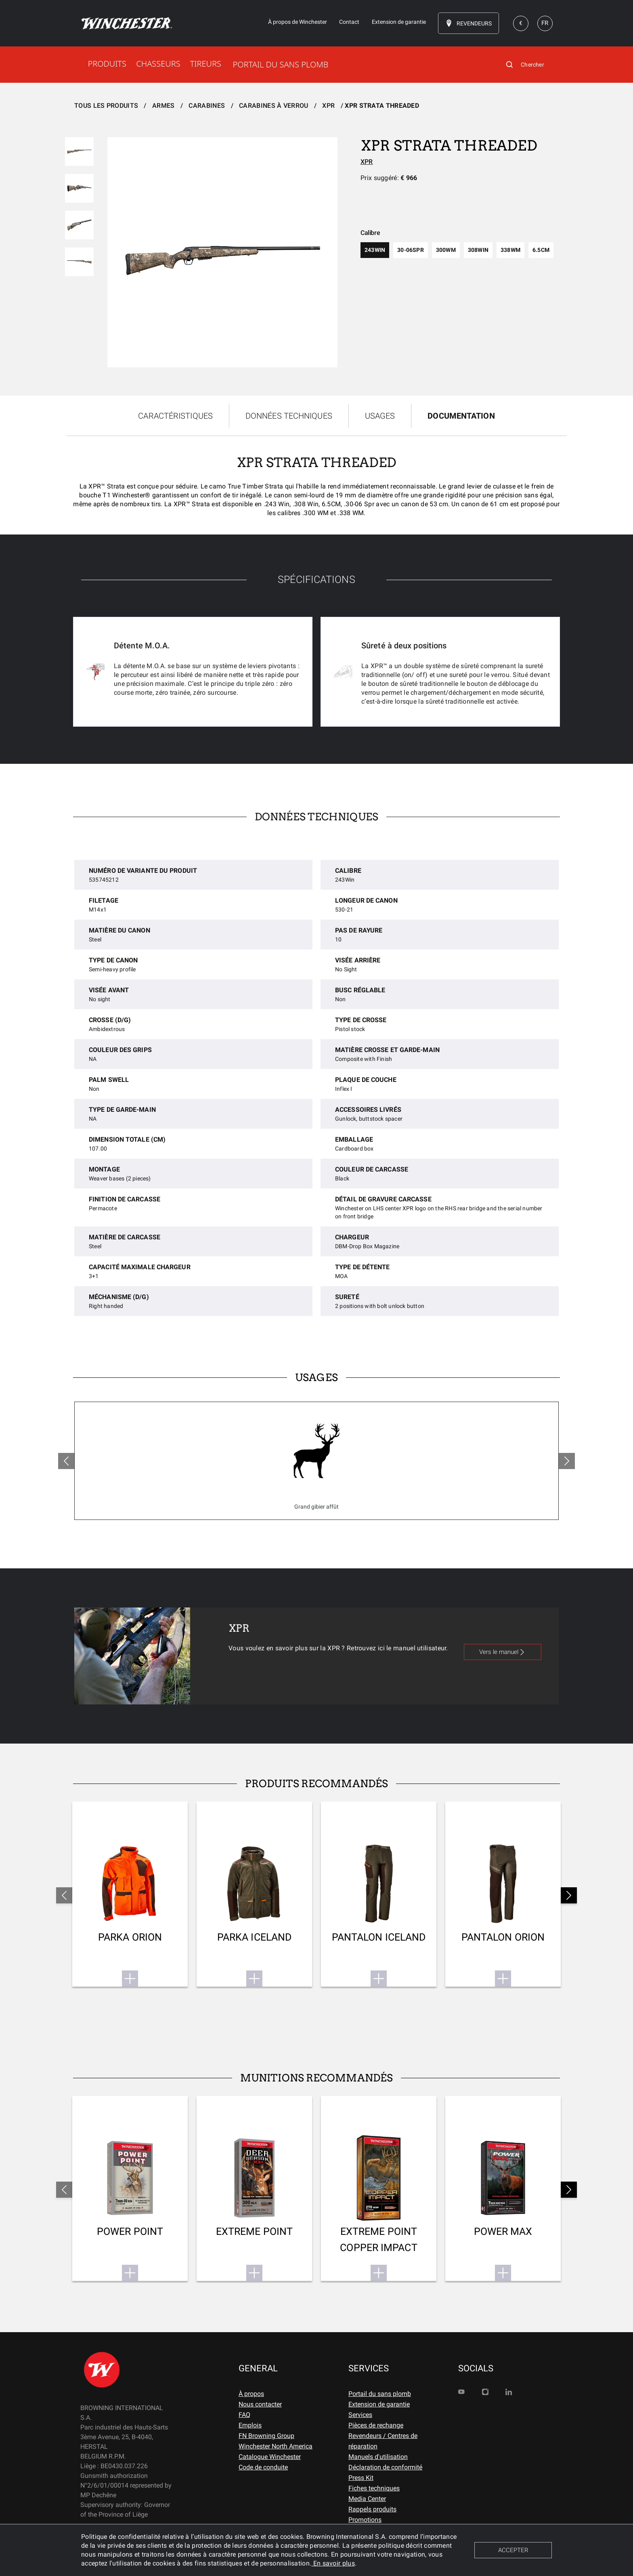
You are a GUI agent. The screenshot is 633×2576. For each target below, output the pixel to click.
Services (360, 2415)
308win (478, 250)
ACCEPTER (513, 2550)
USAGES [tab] (380, 416)
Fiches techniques (374, 2488)
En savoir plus (333, 2563)
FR (544, 23)
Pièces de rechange (375, 2425)
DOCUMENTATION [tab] (461, 416)
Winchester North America (275, 2446)
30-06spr (410, 250)
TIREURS (205, 63)
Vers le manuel (502, 1652)
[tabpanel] (316, 600)
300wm (446, 250)
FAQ (244, 2415)
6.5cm (540, 250)
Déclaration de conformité (385, 2467)
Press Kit (360, 2478)
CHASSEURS (158, 63)
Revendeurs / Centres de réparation (382, 2441)
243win (375, 250)
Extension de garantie (379, 2404)
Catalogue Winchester (270, 2457)
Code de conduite (263, 2467)
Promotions (364, 2520)
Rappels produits (372, 2509)
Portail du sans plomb (379, 2394)
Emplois (250, 2425)
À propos (251, 2394)
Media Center (367, 2499)
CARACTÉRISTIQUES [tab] (175, 416)
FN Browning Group (266, 2436)
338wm (510, 250)
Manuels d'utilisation (378, 2457)
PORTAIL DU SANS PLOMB (280, 64)
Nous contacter (260, 2404)
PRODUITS (107, 63)
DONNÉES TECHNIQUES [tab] (288, 416)
